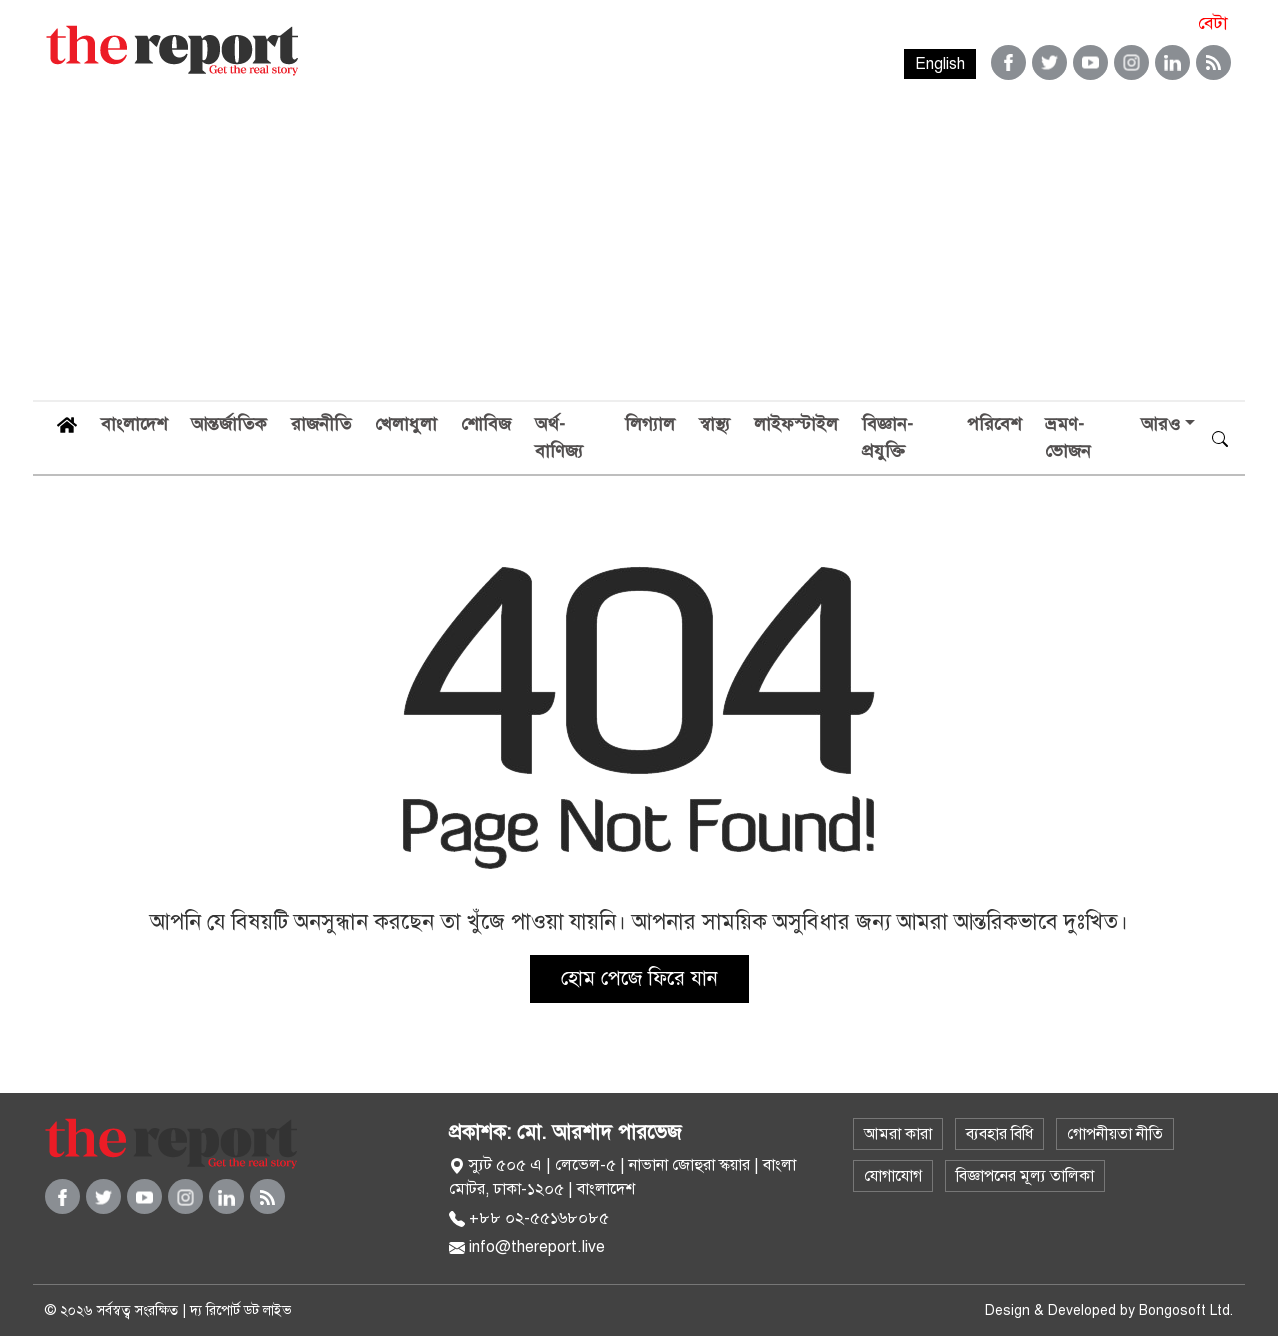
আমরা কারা (898, 1134)
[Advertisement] (639, 250)
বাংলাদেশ (134, 424)
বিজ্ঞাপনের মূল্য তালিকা (1025, 1176)
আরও (1160, 424)
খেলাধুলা (406, 424)
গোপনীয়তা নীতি (1115, 1134)
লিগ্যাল (650, 424)
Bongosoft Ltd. (1186, 1310)
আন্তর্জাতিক (229, 424)
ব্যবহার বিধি (999, 1134)
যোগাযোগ (893, 1176)
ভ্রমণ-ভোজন (1068, 437)
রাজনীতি (321, 424)
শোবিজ (486, 424)
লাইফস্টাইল (796, 424)
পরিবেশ (994, 424)
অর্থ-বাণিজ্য (559, 437)
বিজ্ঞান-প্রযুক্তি (887, 437)
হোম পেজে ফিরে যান (639, 978)
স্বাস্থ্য (714, 424)
